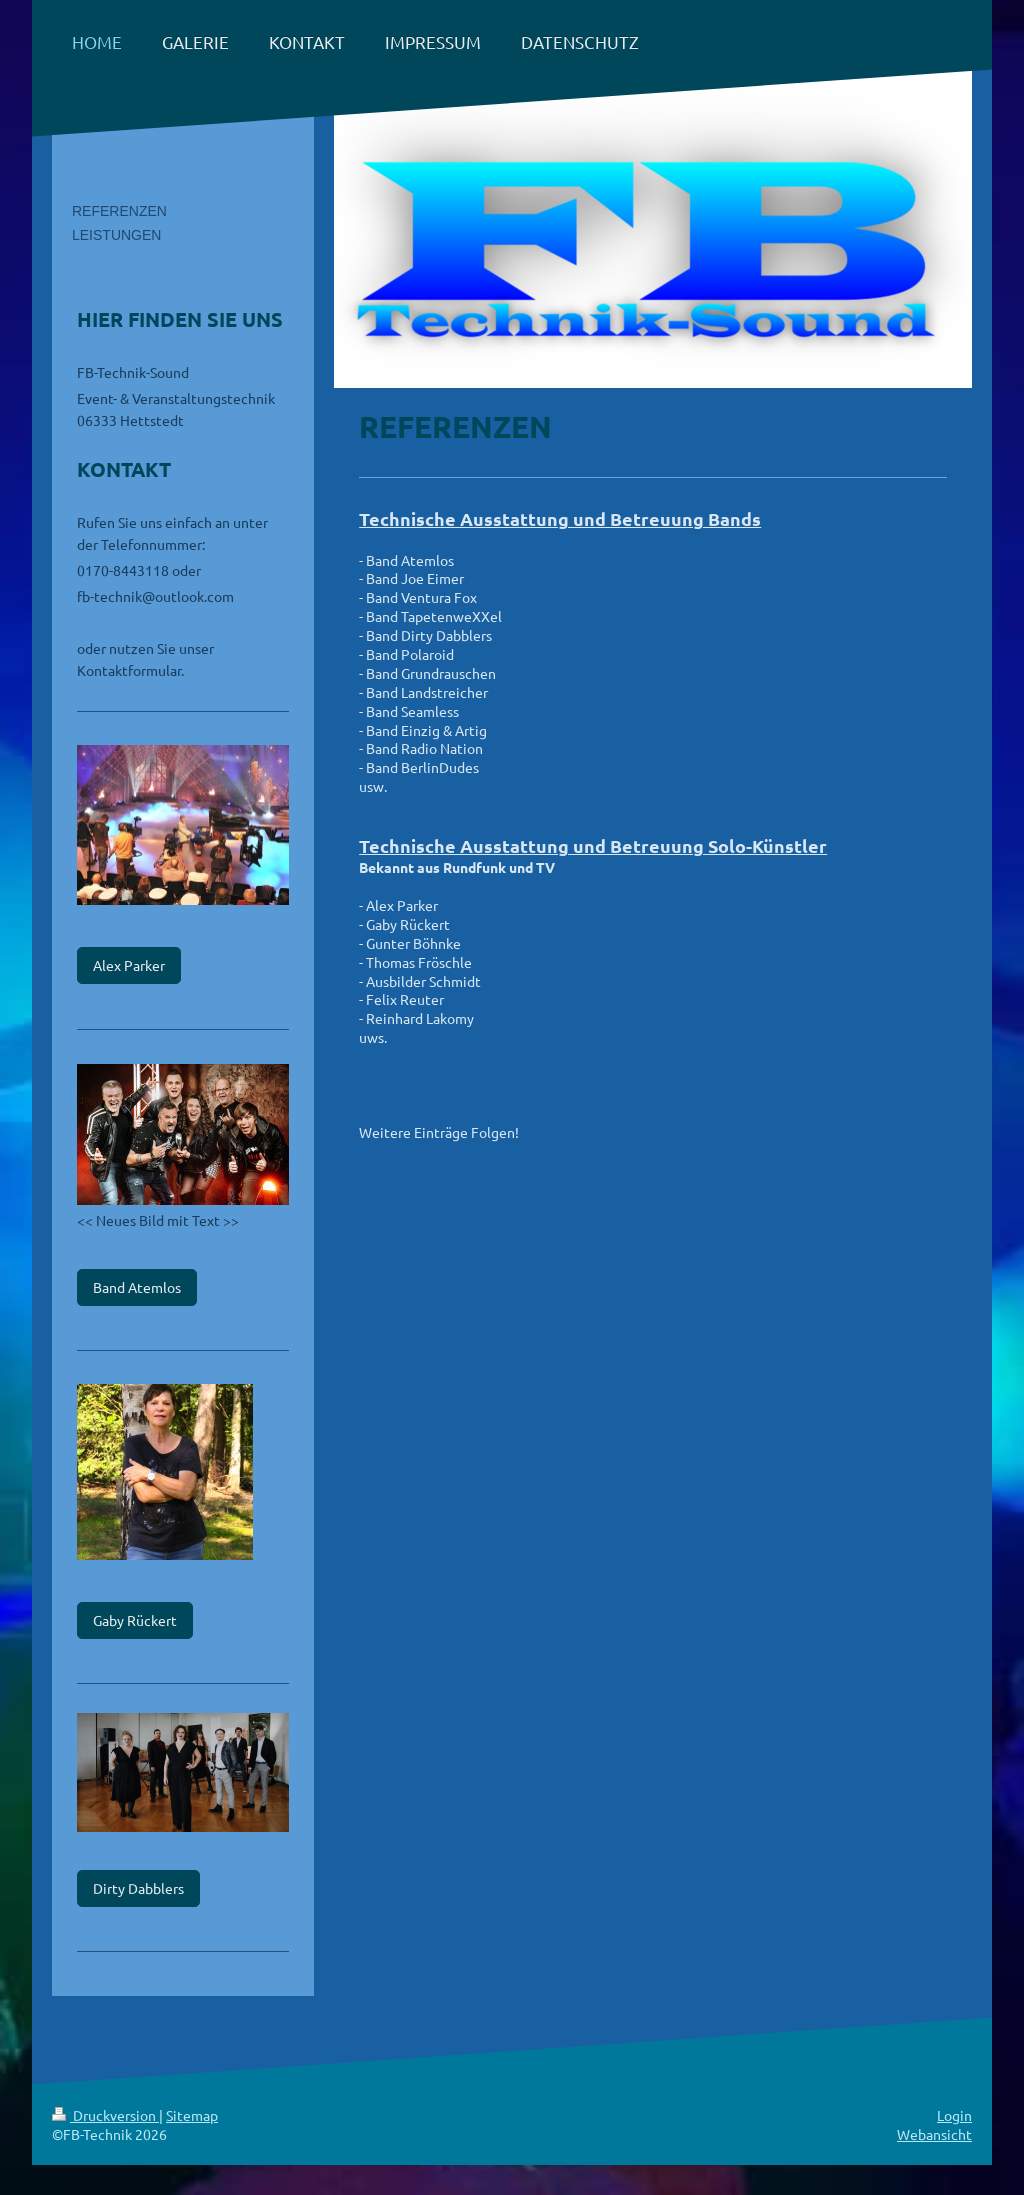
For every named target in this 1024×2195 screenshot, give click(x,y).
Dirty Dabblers (138, 1888)
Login (954, 2115)
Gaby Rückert (135, 1620)
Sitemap (192, 2115)
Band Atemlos (137, 1287)
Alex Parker (129, 965)
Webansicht (934, 2134)
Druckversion (105, 2115)
